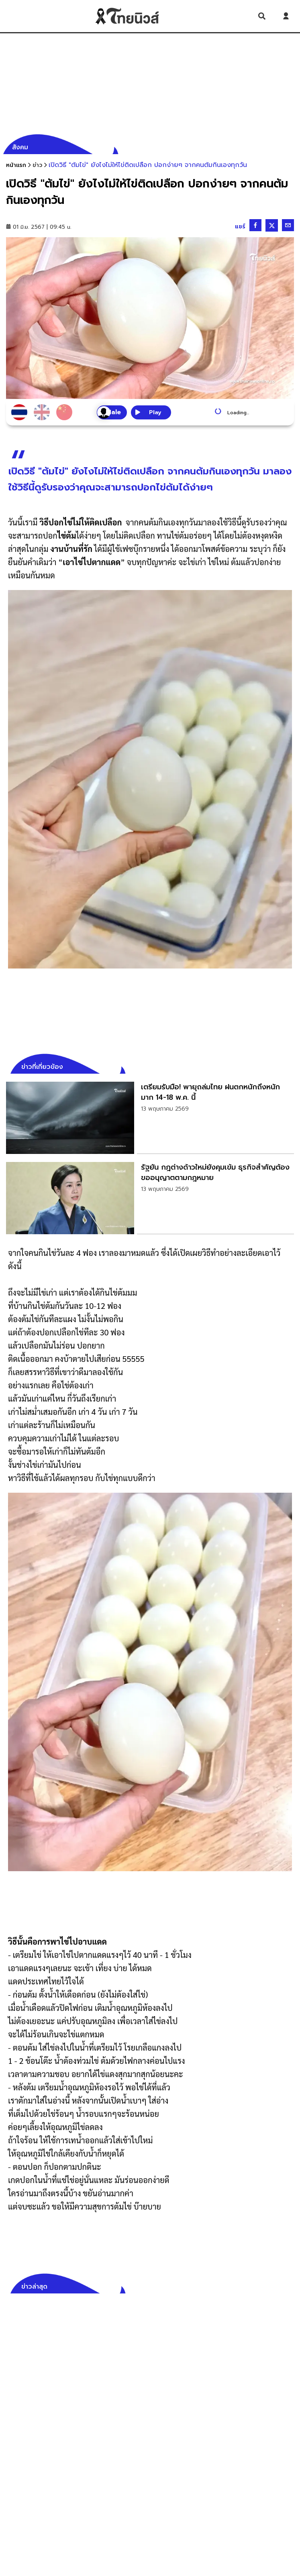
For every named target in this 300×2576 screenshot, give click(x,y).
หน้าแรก (16, 165)
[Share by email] (288, 225)
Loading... (238, 412)
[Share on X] (271, 225)
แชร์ (240, 226)
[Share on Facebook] (255, 225)
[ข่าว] (37, 165)
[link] (150, 1118)
